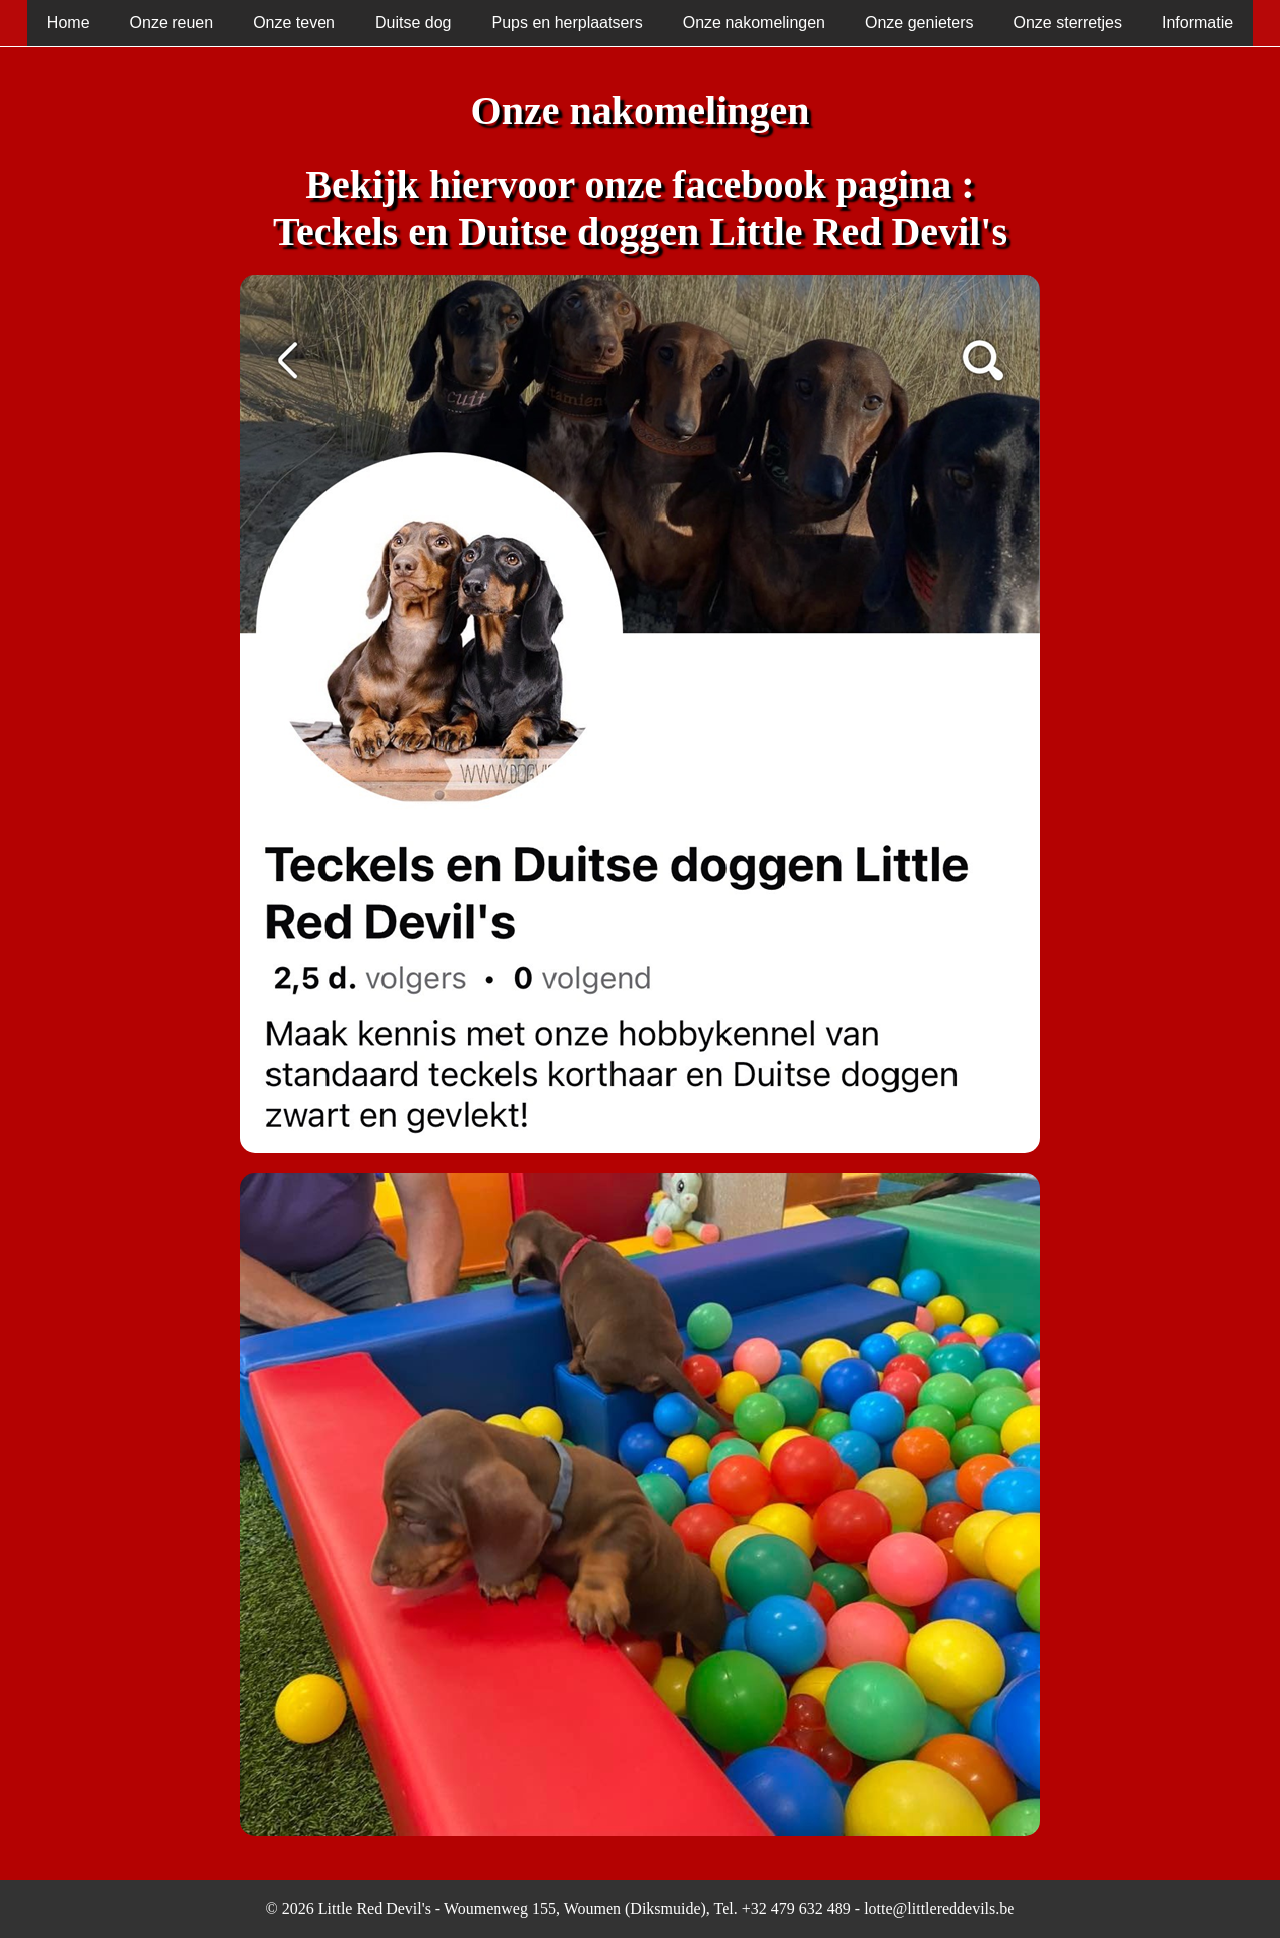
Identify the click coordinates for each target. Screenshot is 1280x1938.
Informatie (1197, 22)
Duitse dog (413, 22)
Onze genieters (919, 22)
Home (68, 22)
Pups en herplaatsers (566, 22)
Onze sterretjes (1068, 22)
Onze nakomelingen (754, 22)
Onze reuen (172, 22)
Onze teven (294, 22)
